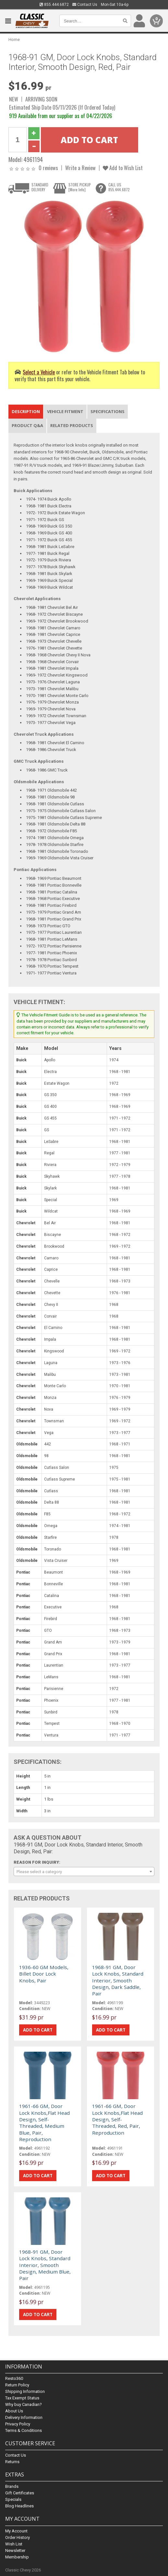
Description (26, 411)
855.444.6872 (54, 4)
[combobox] (84, 1871)
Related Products (71, 425)
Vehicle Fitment (65, 411)
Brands (11, 2486)
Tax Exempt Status (22, 2397)
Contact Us (84, 4)
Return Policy (17, 2384)
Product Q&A (27, 425)
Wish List (13, 2544)
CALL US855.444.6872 (119, 187)
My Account (16, 2531)
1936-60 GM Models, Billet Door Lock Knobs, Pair (43, 1974)
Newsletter (15, 2550)
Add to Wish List (123, 168)
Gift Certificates (19, 2492)
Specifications (107, 411)
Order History (17, 2537)
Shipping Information (25, 2391)
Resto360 (14, 2378)
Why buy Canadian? (23, 2404)
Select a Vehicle (39, 372)
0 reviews (48, 168)
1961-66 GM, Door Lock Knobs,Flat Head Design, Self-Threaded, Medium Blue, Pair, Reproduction (44, 2122)
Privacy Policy (17, 2424)
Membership (17, 2557)
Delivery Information (23, 2417)
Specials (13, 2499)
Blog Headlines (19, 2505)
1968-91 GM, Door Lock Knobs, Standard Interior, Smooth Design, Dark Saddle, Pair (117, 1980)
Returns (12, 2461)
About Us (14, 2410)
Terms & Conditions (23, 2430)
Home (14, 39)
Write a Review (80, 168)
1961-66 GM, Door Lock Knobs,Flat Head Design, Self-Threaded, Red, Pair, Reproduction (117, 2119)
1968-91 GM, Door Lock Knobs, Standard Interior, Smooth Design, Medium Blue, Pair (45, 2265)
